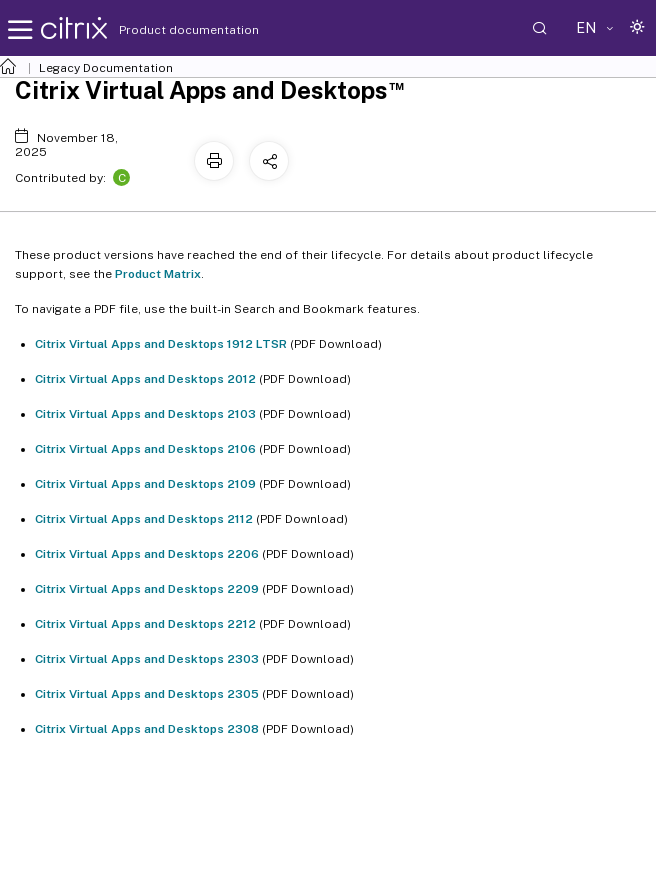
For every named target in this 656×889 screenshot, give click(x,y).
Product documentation (164, 30)
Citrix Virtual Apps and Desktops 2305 (147, 694)
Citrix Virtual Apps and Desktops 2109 (145, 484)
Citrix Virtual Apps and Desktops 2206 (147, 554)
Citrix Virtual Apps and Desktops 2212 (145, 624)
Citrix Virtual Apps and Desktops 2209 (147, 589)
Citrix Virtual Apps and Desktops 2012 (145, 379)
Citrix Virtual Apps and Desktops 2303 (147, 659)
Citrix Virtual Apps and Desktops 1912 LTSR (161, 344)
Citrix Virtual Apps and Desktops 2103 (145, 414)
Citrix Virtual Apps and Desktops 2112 (144, 519)
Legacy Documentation (106, 68)
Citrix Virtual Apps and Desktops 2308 (147, 729)
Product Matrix (158, 274)
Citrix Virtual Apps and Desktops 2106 (145, 449)
